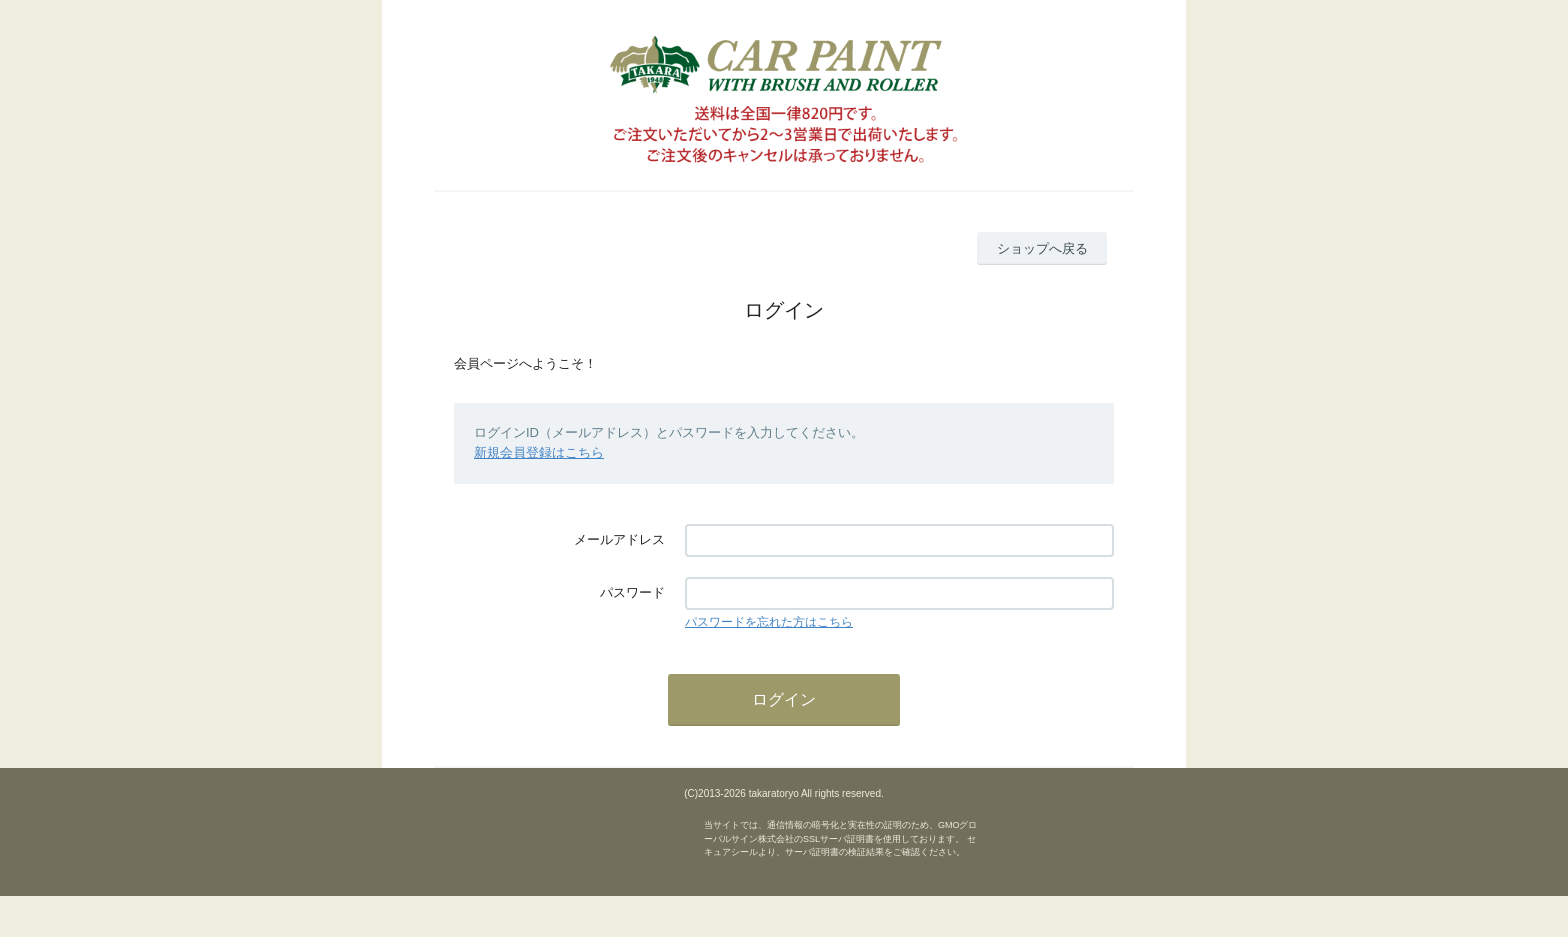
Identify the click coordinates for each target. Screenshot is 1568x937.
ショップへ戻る (1042, 248)
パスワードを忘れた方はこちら (769, 622)
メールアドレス (619, 539)
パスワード (632, 592)
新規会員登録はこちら (539, 452)
